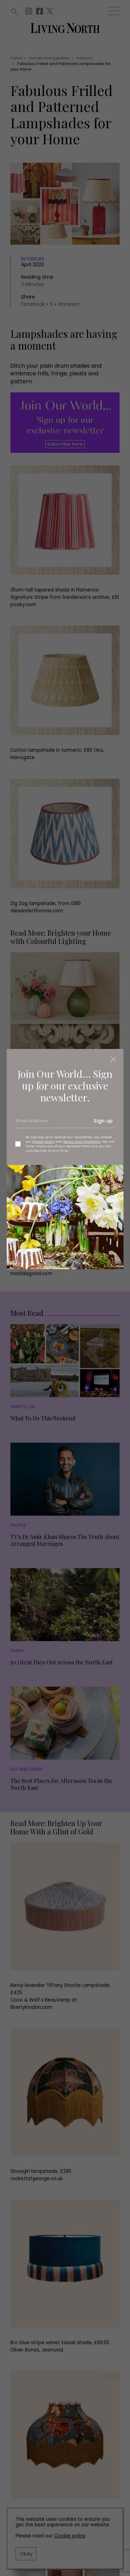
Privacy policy (43, 1141)
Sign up (103, 1120)
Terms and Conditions (82, 1141)
